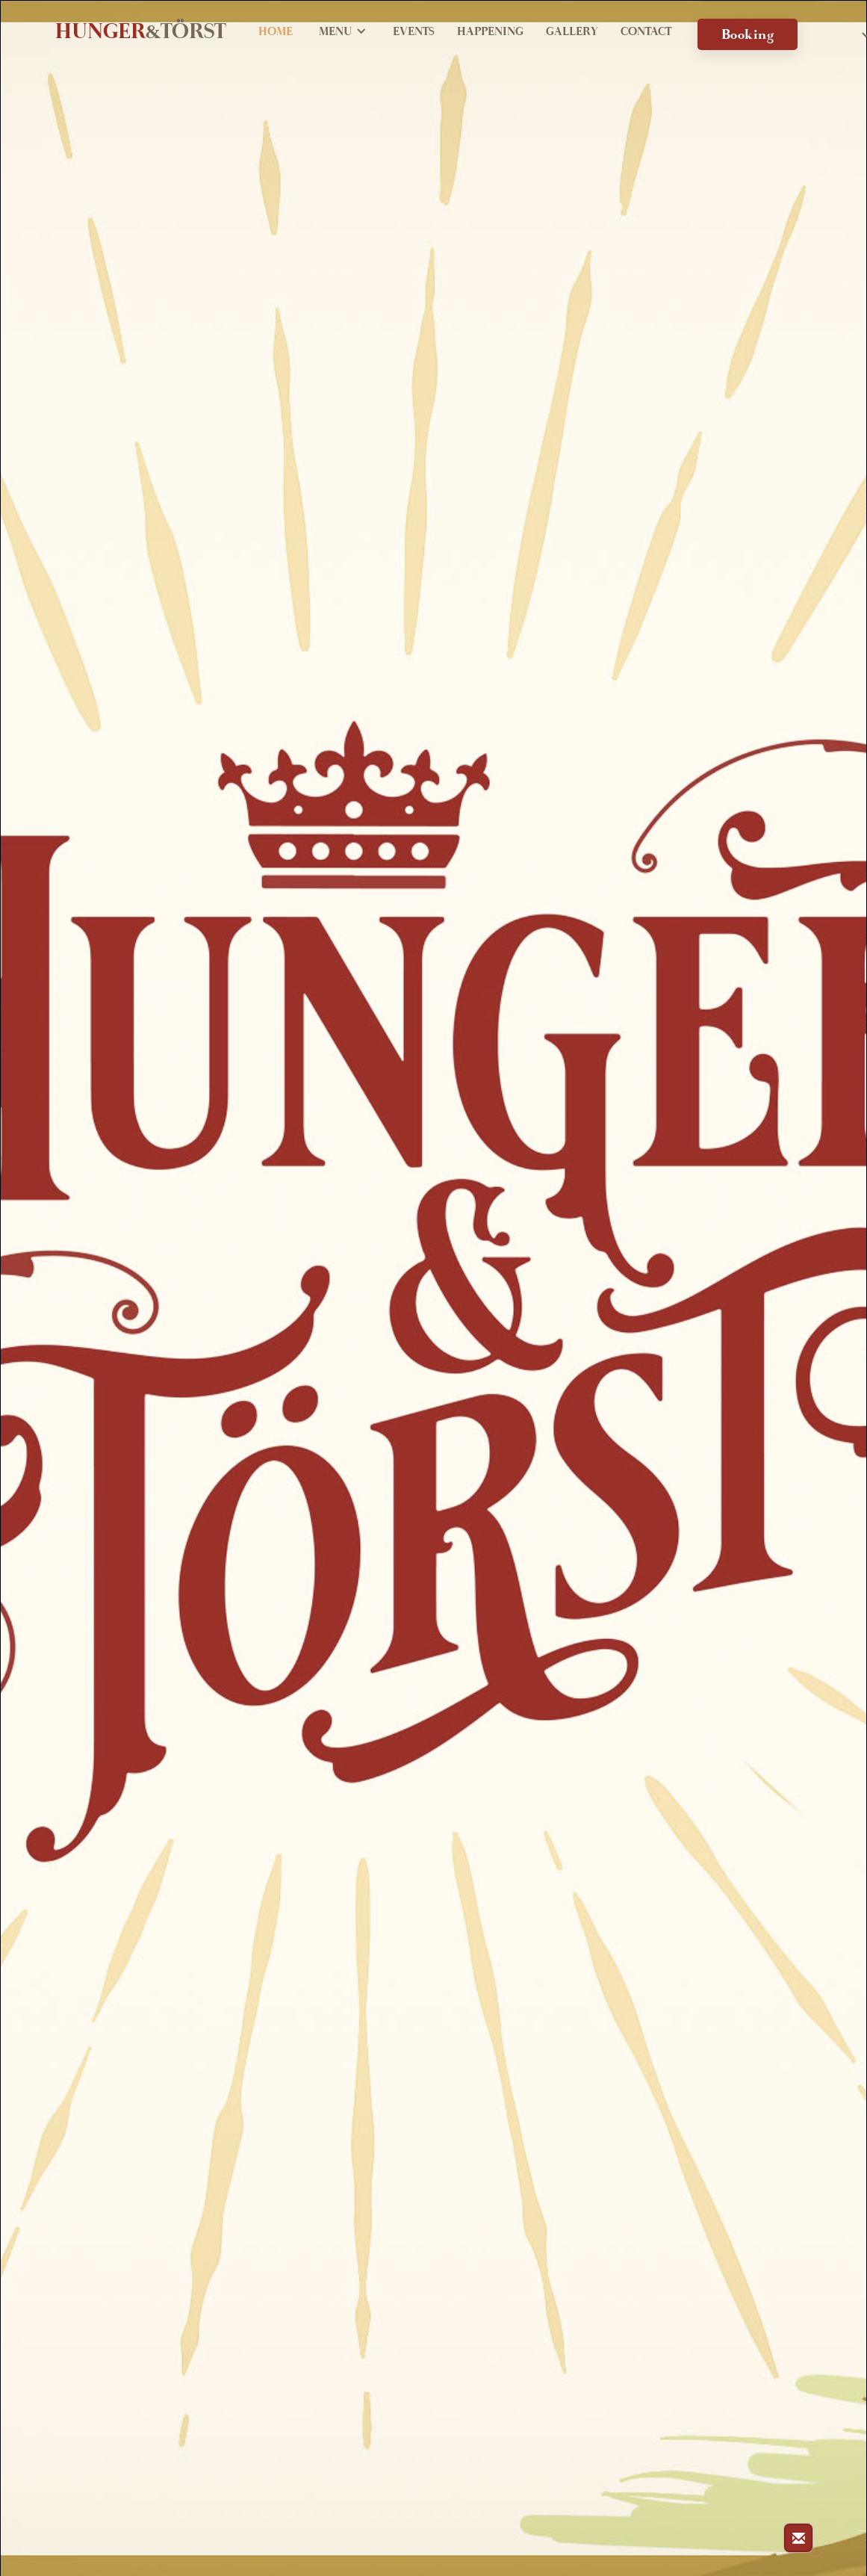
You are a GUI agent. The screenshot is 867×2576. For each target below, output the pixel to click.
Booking (747, 36)
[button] (343, 34)
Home (275, 33)
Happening (490, 33)
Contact (646, 33)
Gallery (572, 33)
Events (414, 33)
